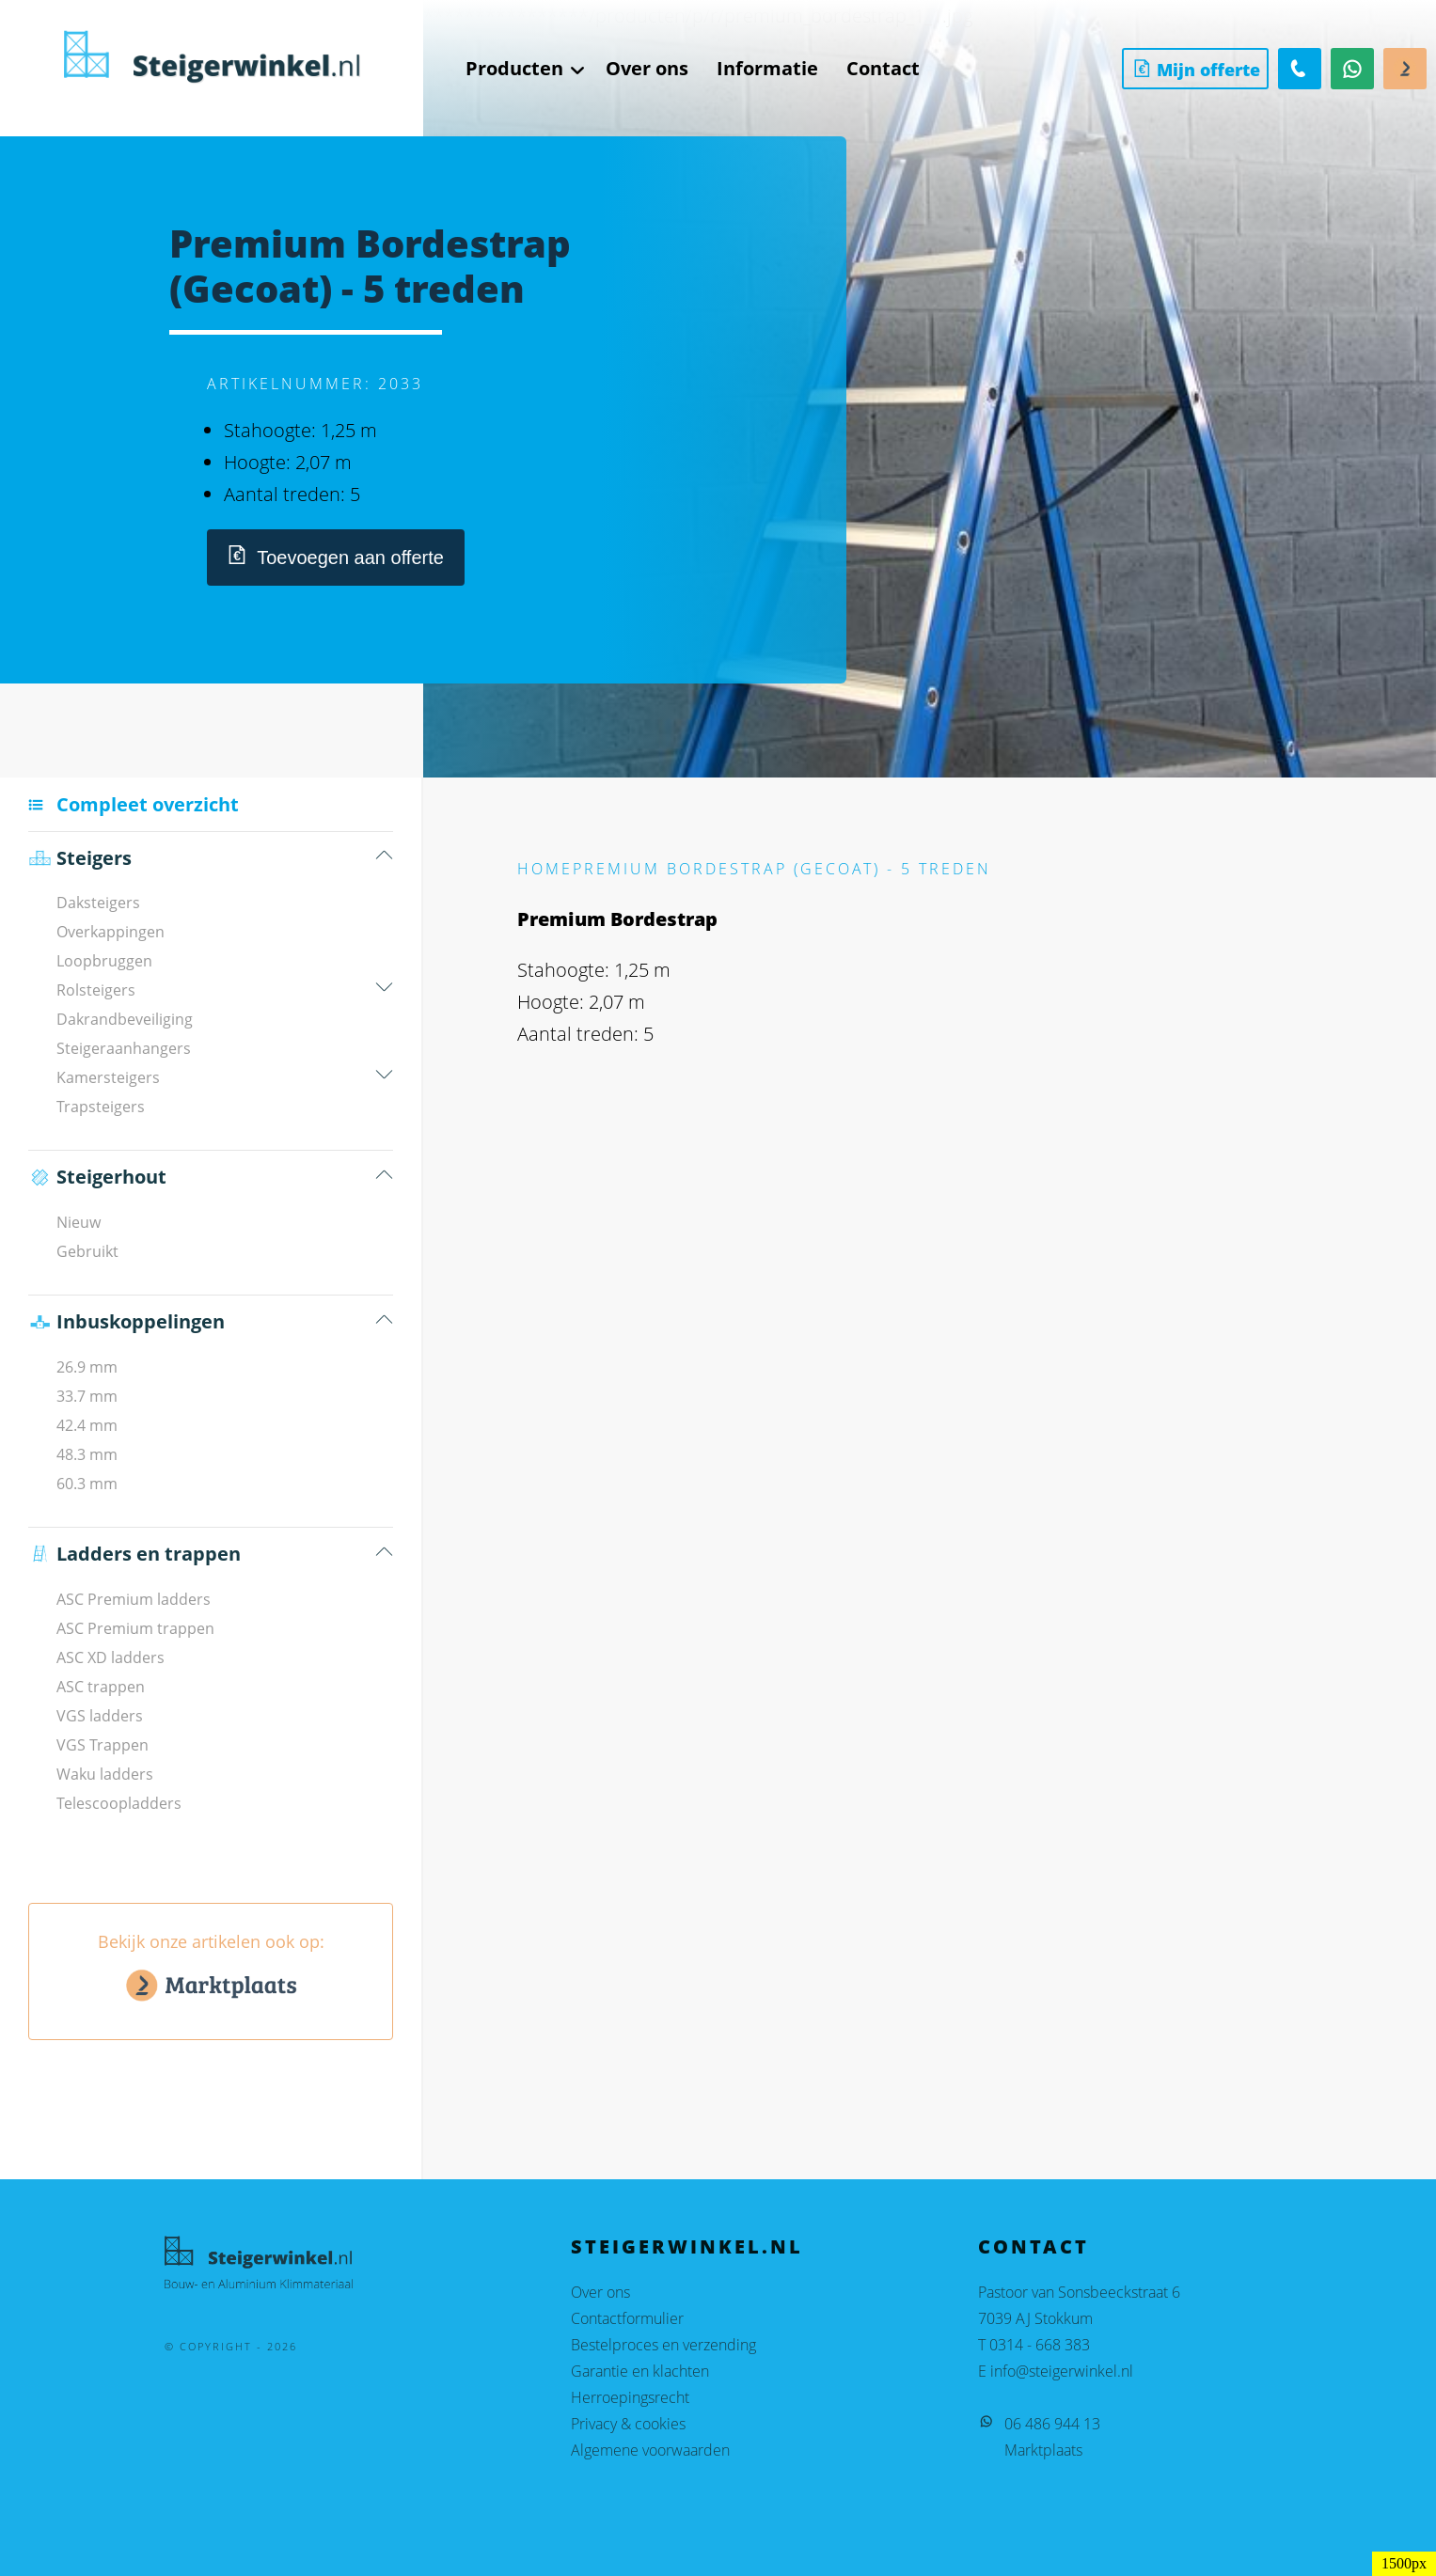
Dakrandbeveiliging (124, 1019)
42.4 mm (87, 1425)
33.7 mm (87, 1396)
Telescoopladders (118, 1803)
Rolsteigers (95, 990)
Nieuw (78, 1222)
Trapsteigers (100, 1106)
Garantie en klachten (640, 2371)
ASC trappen (100, 1686)
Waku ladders (104, 1774)
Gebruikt (87, 1251)
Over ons (600, 2292)
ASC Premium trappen (135, 1628)
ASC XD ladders (110, 1657)
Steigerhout (97, 1177)
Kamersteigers (108, 1077)
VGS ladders (99, 1715)
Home (545, 868)
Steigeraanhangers (123, 1048)
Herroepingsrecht (630, 2397)
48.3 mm (87, 1454)
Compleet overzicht (147, 804)
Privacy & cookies (628, 2423)
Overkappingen (110, 931)
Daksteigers (98, 902)
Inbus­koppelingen (126, 1322)
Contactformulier (627, 2318)
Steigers (80, 858)
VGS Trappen (102, 1745)
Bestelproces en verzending (663, 2344)
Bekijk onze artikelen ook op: (210, 1970)
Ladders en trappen (134, 1554)
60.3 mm (87, 1483)
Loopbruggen (104, 960)
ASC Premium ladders (133, 1599)
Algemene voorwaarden (650, 2450)
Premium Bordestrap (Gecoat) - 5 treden (782, 868)
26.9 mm (87, 1367)
